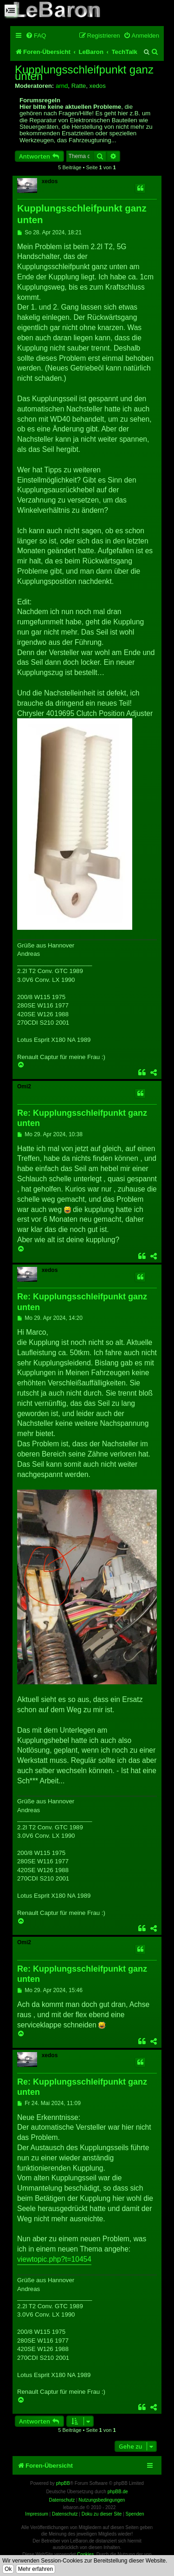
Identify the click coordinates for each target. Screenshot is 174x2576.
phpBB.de (118, 2491)
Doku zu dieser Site (102, 2513)
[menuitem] (36, 35)
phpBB (63, 2483)
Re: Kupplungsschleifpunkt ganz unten (82, 1118)
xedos (98, 85)
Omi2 (24, 1086)
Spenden (135, 2513)
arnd (62, 85)
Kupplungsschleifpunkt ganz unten (84, 73)
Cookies (85, 2554)
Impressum (36, 2513)
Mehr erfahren (35, 2569)
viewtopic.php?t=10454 (54, 2259)
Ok (8, 2569)
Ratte (78, 85)
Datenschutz (65, 2513)
